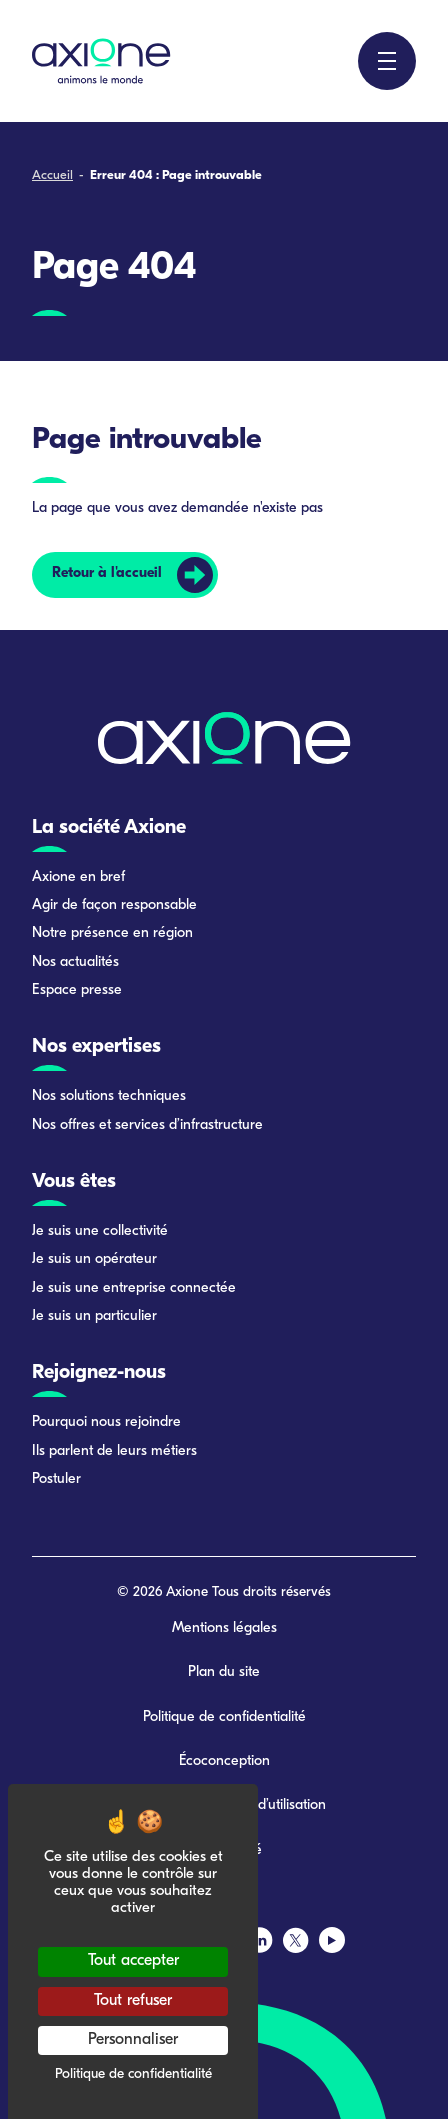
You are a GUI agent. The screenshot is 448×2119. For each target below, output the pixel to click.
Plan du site (224, 1672)
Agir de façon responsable (114, 905)
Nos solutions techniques (109, 1096)
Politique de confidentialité (224, 1717)
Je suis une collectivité (100, 1231)
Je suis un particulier (94, 1316)
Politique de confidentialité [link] (133, 2074)
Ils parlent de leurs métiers (114, 1451)
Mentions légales (224, 1628)
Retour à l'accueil (107, 573)
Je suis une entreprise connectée (134, 1288)
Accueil (52, 175)
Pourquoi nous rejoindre (106, 1422)
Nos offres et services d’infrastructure (147, 1125)
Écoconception (224, 1761)
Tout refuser (133, 2001)
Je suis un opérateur (94, 1259)
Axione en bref (78, 877)
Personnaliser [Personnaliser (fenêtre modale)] (133, 2040)
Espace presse (77, 990)
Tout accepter (133, 1961)
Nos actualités (75, 962)
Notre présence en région (112, 933)
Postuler (56, 1479)
